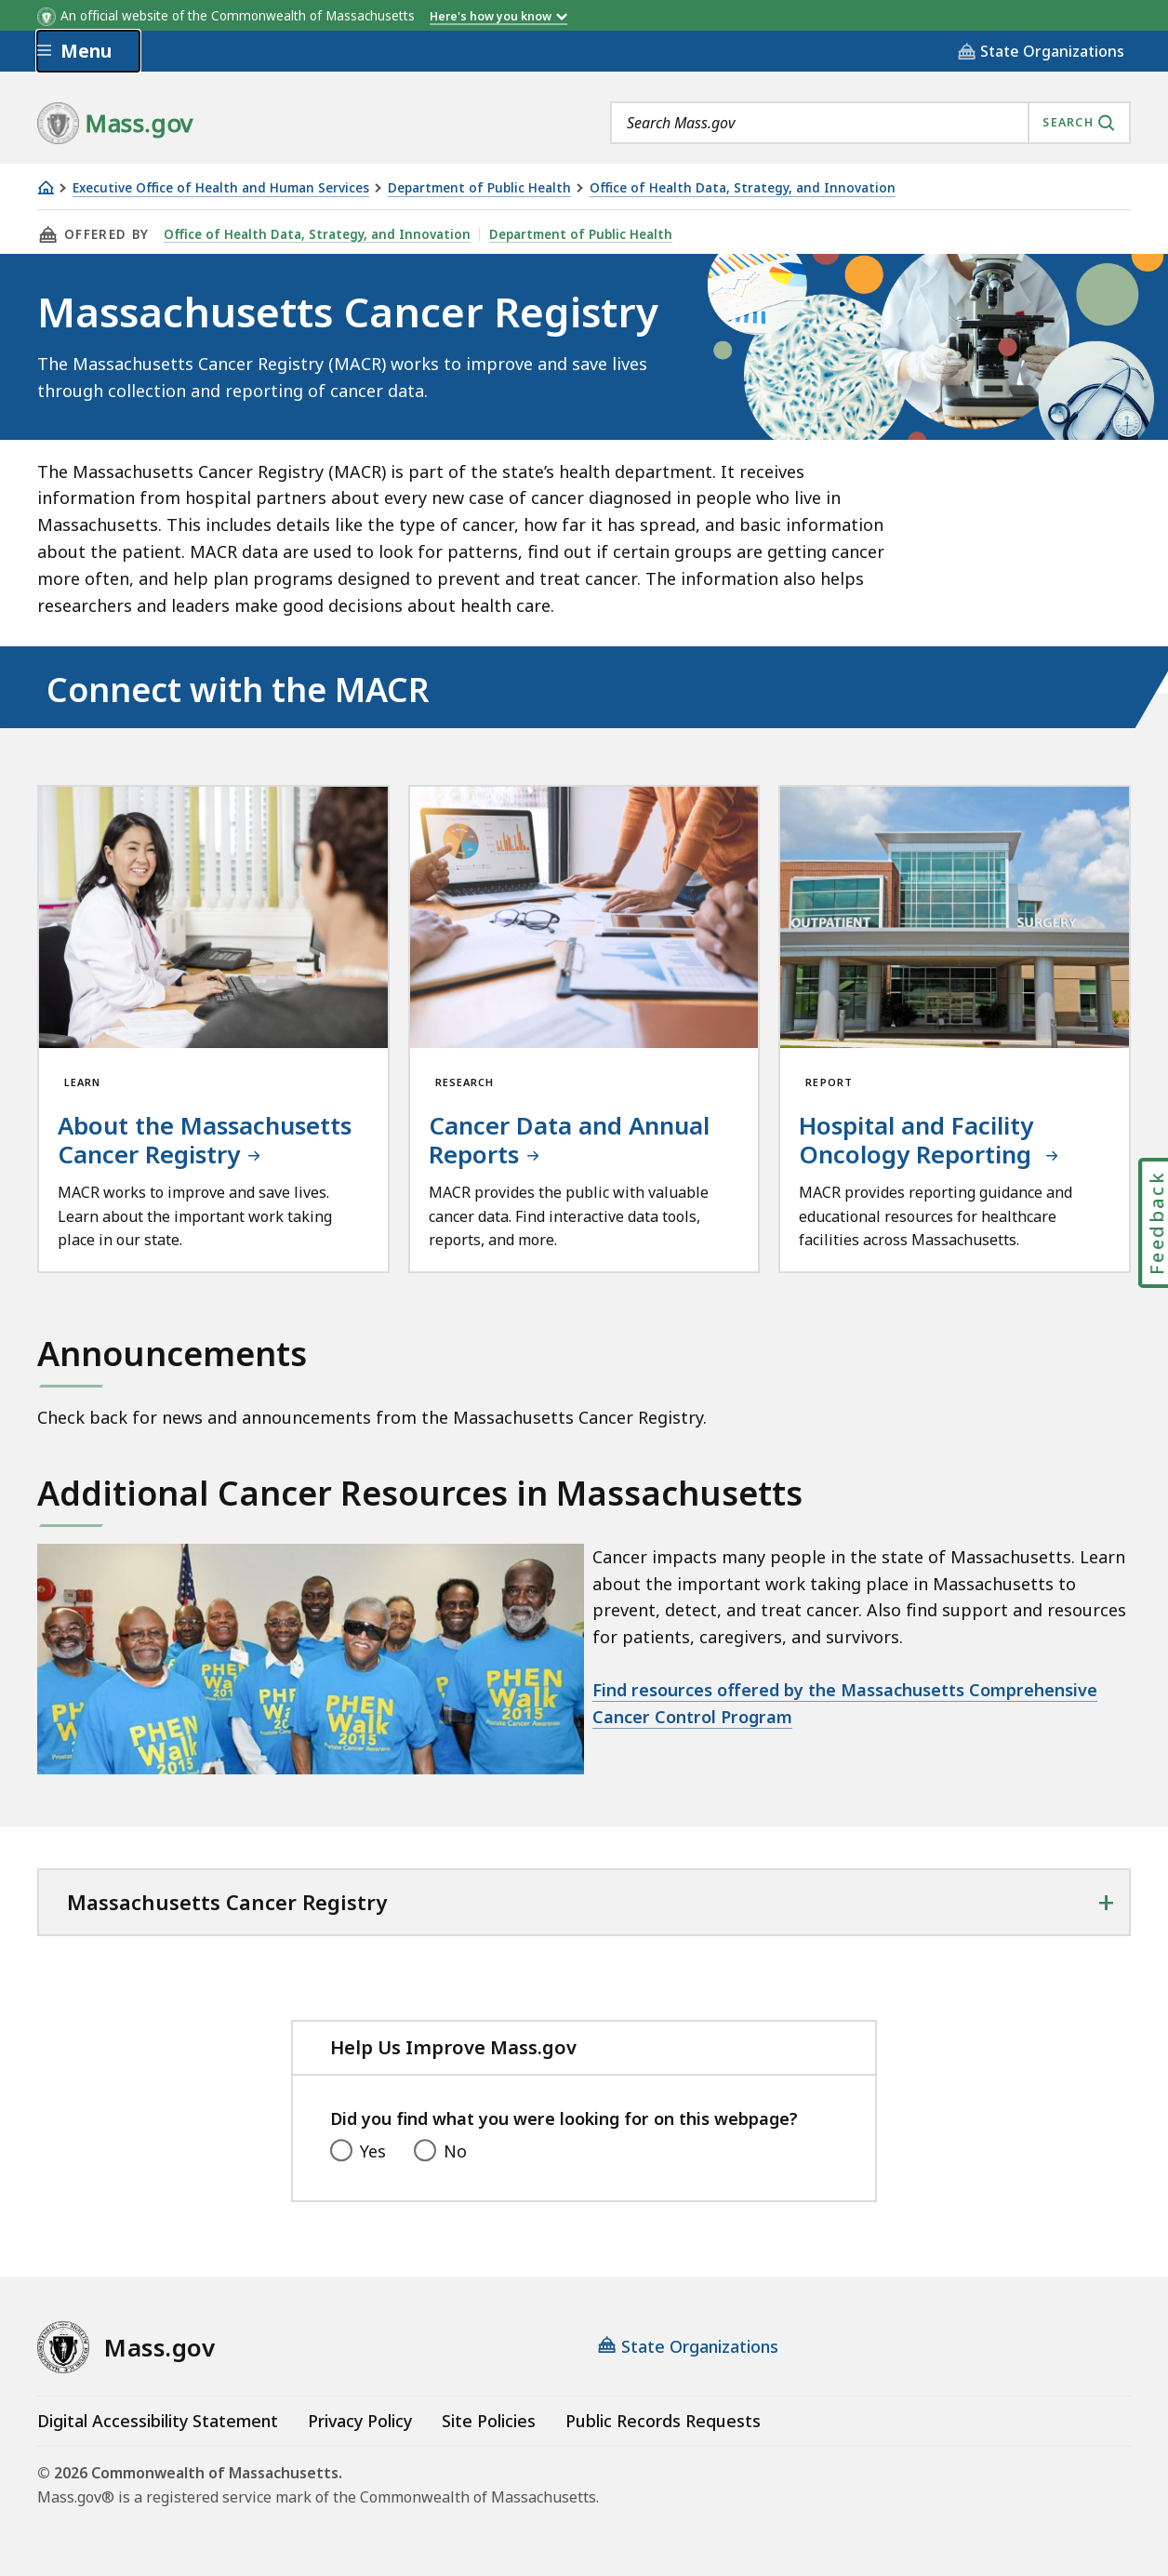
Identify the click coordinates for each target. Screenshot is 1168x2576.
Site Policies (489, 2421)
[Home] (45, 187)
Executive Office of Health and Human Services (221, 188)
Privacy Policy (360, 2421)
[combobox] (870, 122)
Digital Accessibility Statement (157, 2421)
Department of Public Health (479, 188)
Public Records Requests (663, 2421)
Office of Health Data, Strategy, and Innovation (743, 188)
